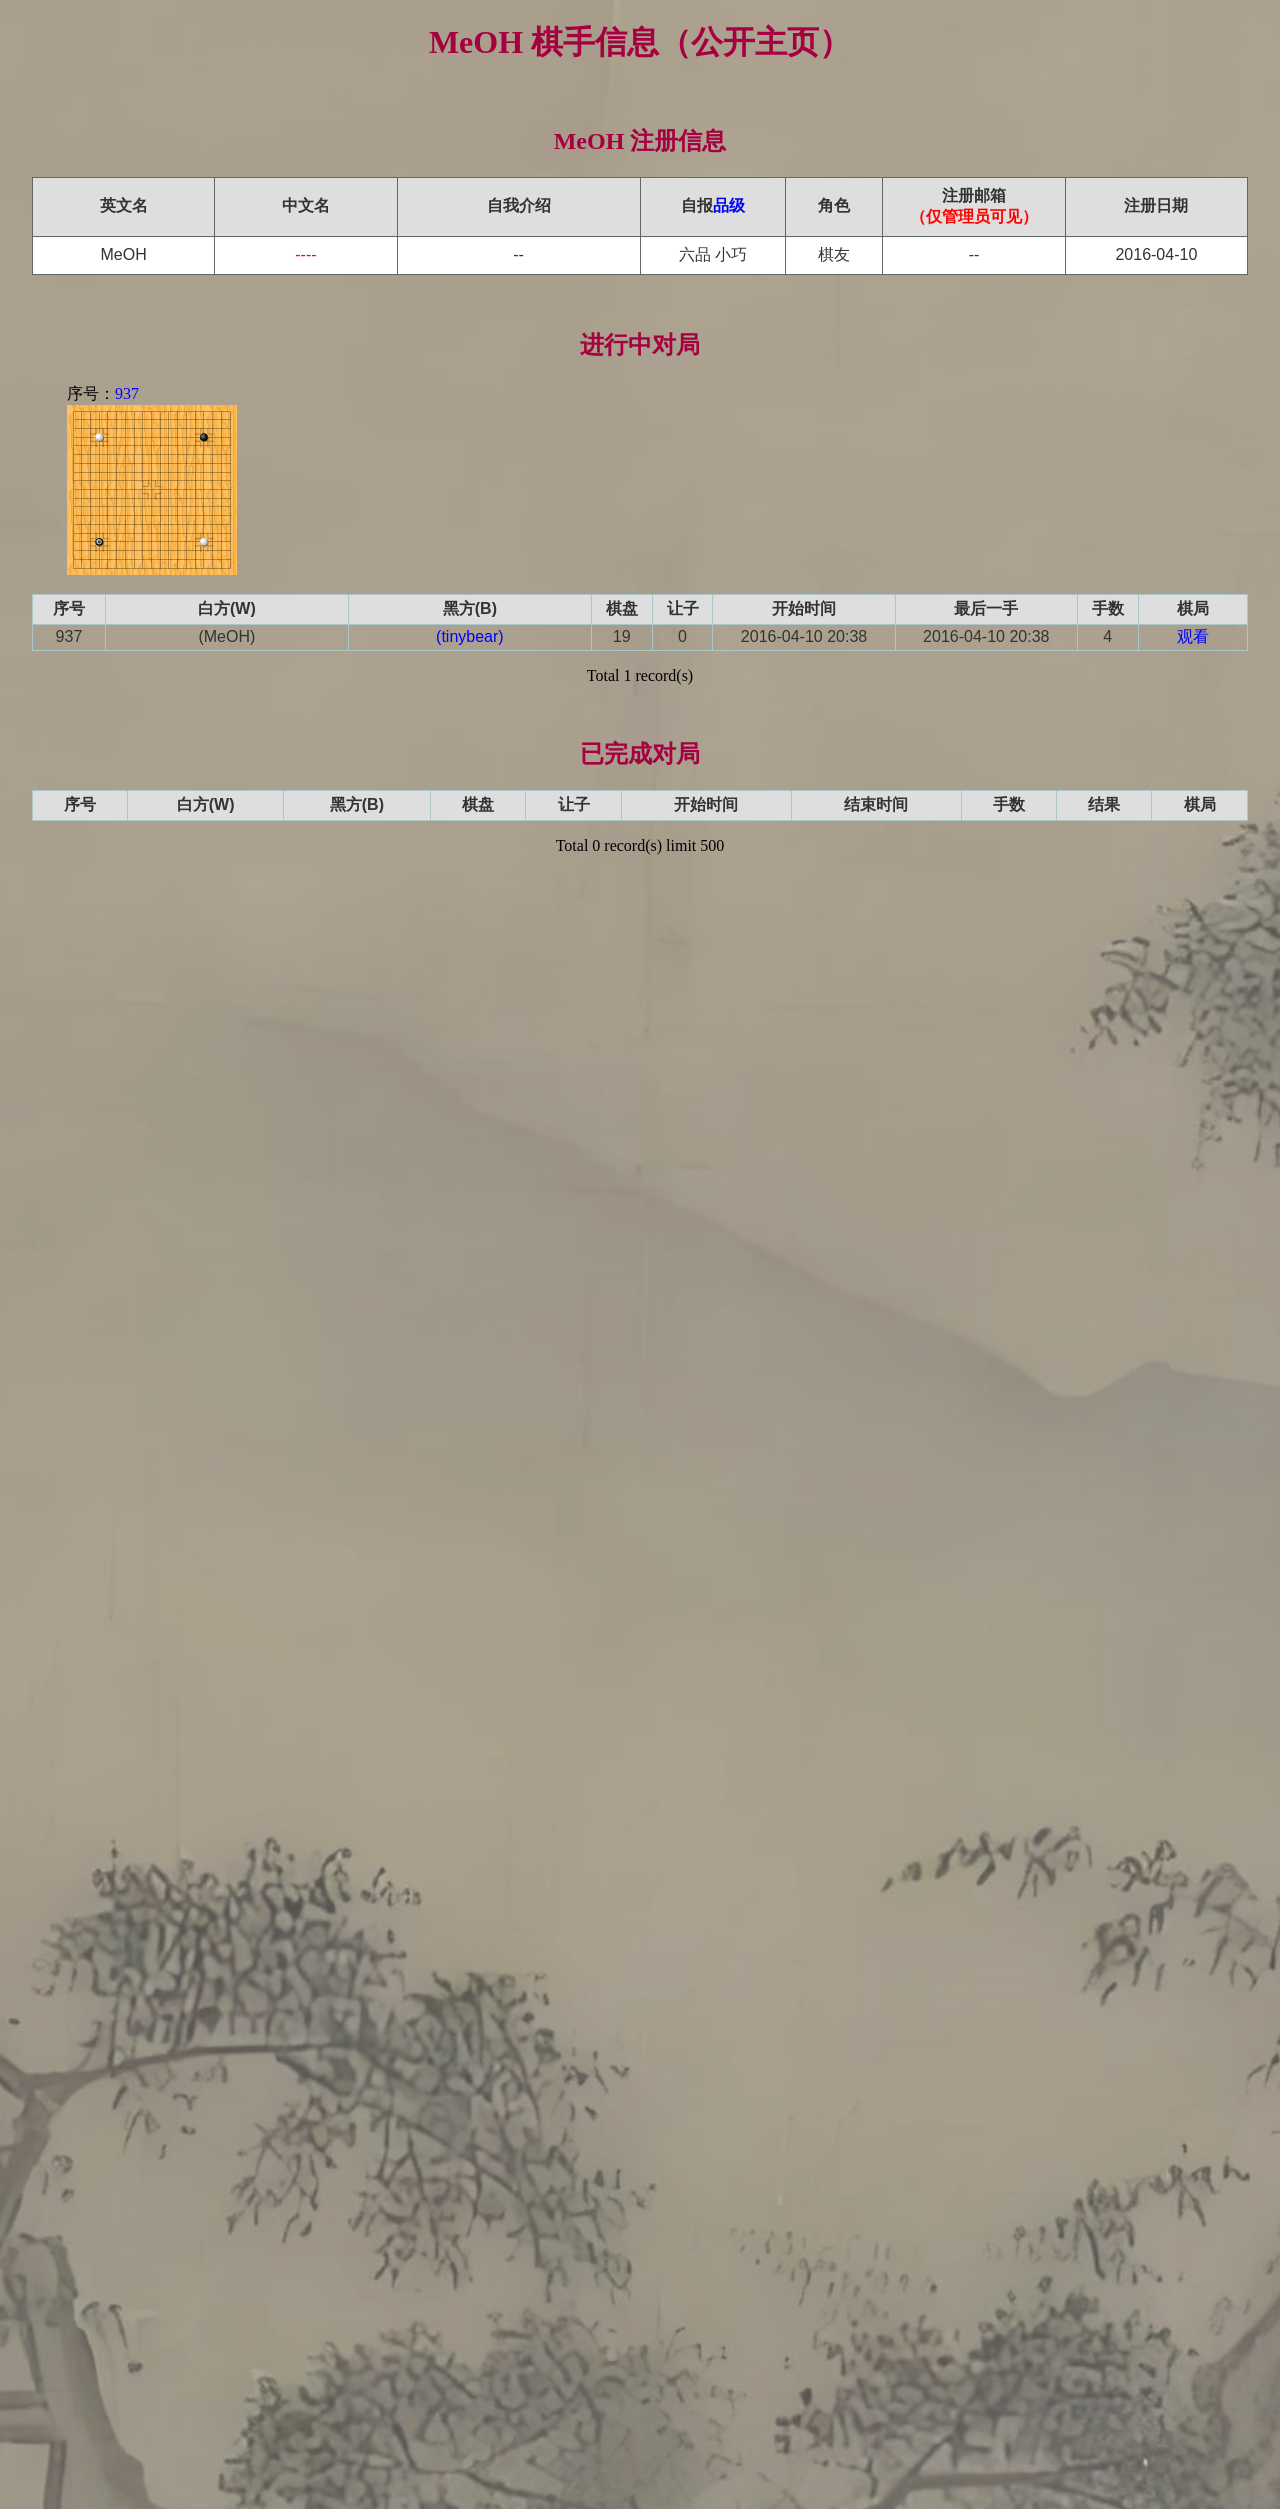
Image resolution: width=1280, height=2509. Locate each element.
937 (127, 393)
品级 (729, 205)
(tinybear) (470, 636)
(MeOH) (226, 636)
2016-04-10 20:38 (804, 636)
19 (622, 636)
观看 (1193, 636)
